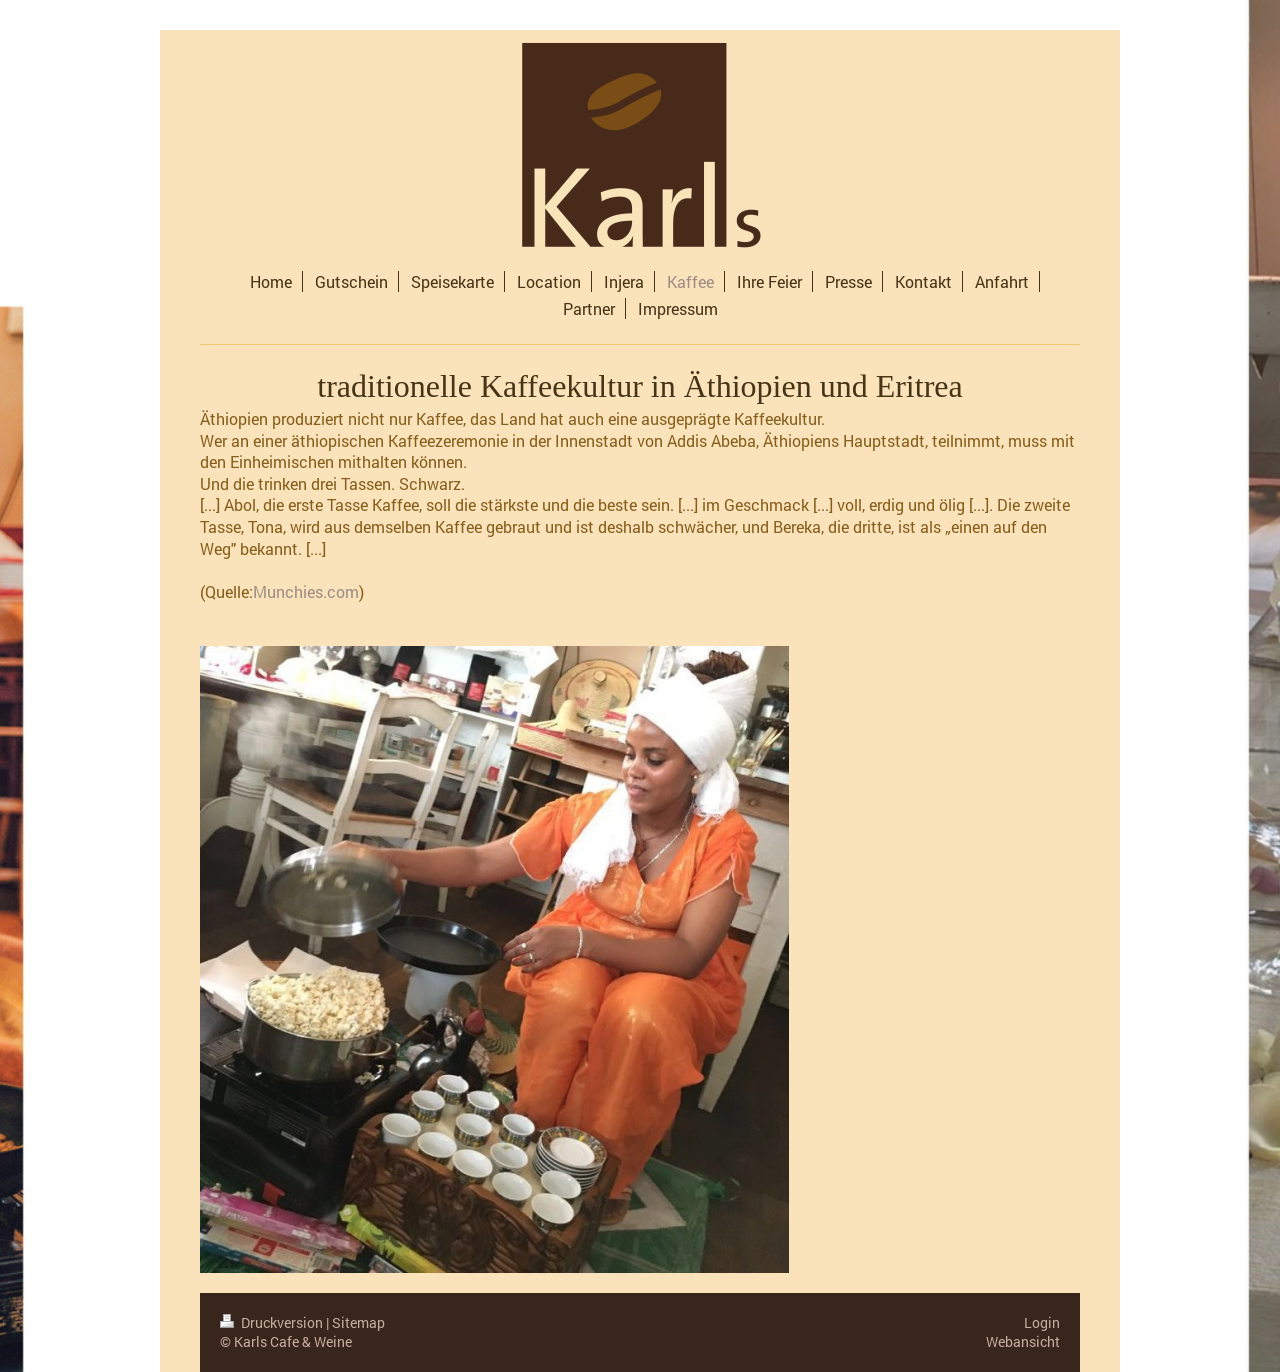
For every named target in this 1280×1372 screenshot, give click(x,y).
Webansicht (1023, 1341)
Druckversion (273, 1322)
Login (1042, 1322)
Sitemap (358, 1322)
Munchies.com (306, 591)
